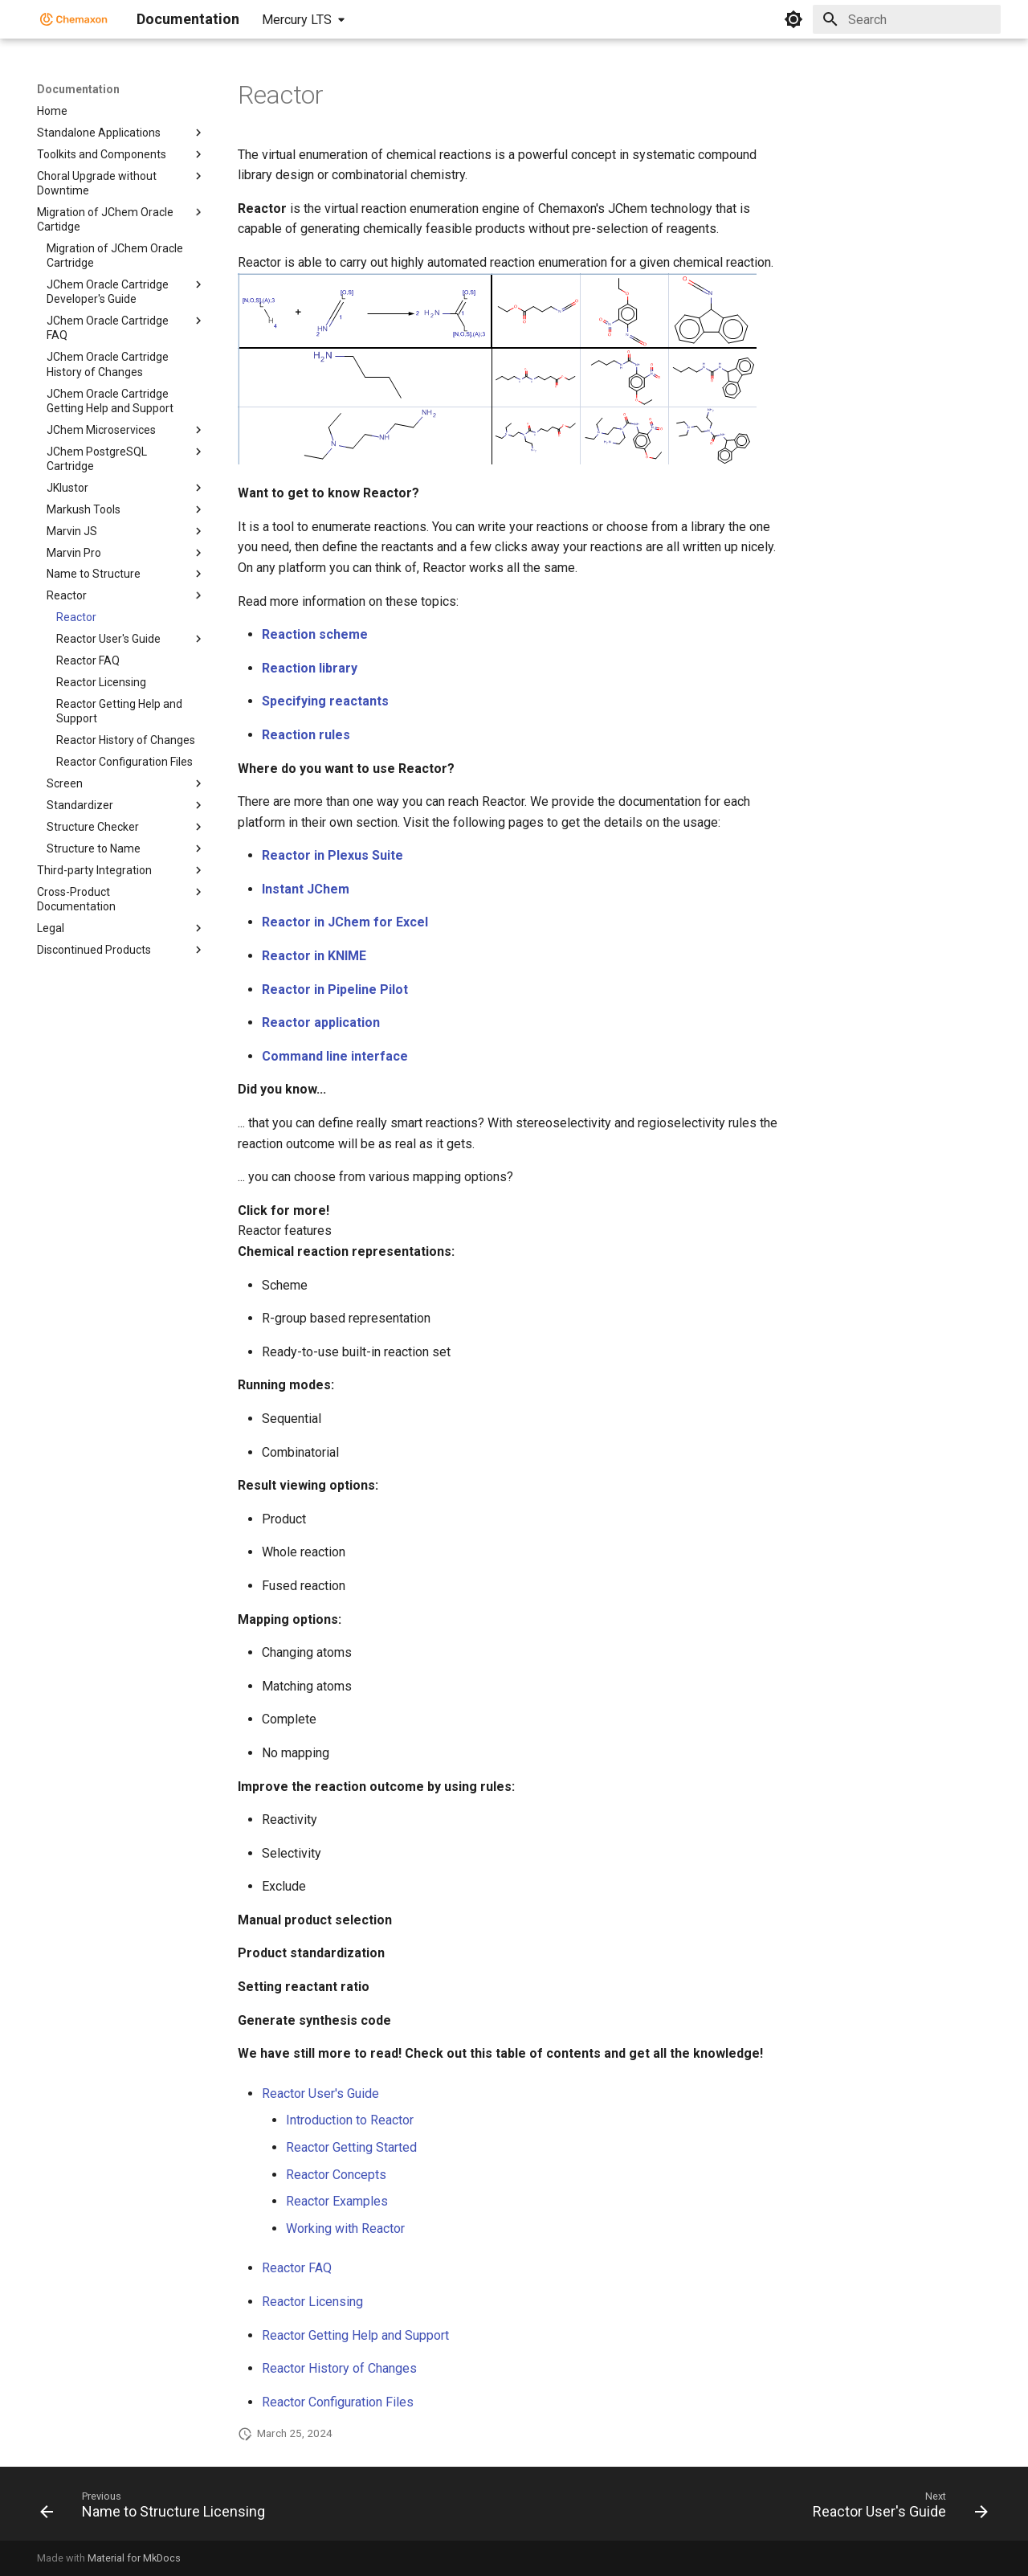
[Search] (907, 19)
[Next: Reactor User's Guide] (896, 2508)
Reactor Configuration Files (338, 2402)
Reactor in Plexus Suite (332, 855)
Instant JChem (305, 889)
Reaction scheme (315, 634)
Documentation (78, 89)
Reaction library (309, 668)
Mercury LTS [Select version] (297, 19)
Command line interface (335, 1056)
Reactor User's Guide (320, 2093)
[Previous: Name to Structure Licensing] (156, 2508)
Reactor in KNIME (314, 955)
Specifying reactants (325, 701)
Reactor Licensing (312, 2301)
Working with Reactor (345, 2228)
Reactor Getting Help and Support (355, 2335)
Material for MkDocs (134, 2558)
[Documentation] (74, 19)
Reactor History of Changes (339, 2368)
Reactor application (321, 1022)
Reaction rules (306, 734)
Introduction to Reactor (350, 2120)
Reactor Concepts (336, 2174)
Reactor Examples (337, 2201)
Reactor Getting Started (351, 2147)
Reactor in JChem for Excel (345, 922)
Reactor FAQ (297, 2267)
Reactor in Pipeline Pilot (335, 989)
